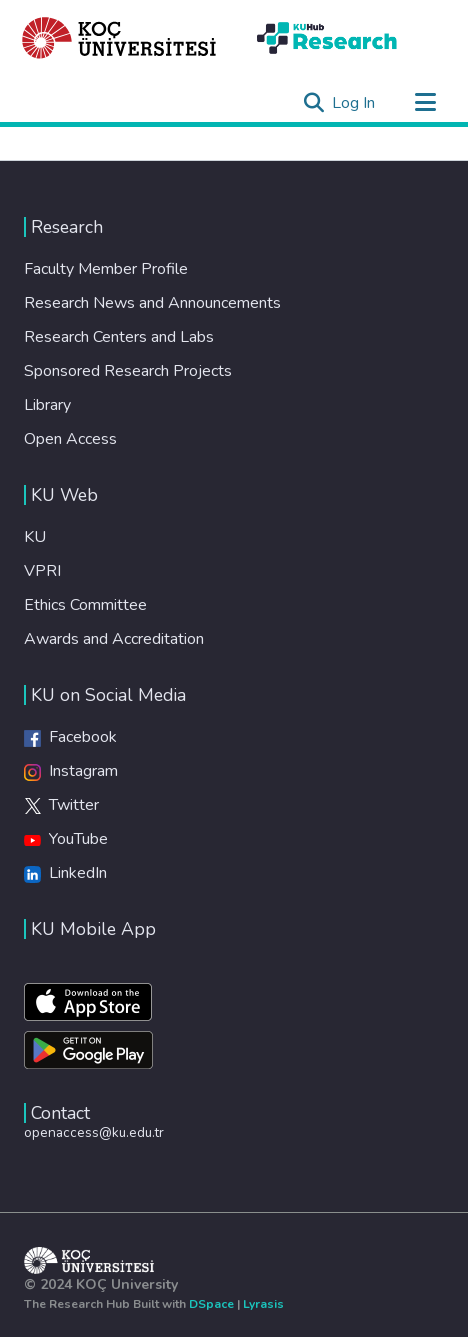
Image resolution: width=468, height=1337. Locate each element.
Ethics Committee (85, 605)
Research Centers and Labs (119, 337)
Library (47, 405)
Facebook (70, 737)
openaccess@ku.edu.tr (94, 1132)
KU (35, 537)
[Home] (119, 38)
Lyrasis (263, 1304)
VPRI (42, 571)
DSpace (211, 1304)
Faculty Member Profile (106, 269)
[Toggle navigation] (425, 103)
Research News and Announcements (152, 303)
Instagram (71, 771)
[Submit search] (313, 103)
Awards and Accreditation (114, 639)
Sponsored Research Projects (128, 371)
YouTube (66, 839)
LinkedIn (65, 873)
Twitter (61, 805)
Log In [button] (354, 103)
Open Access (70, 439)
